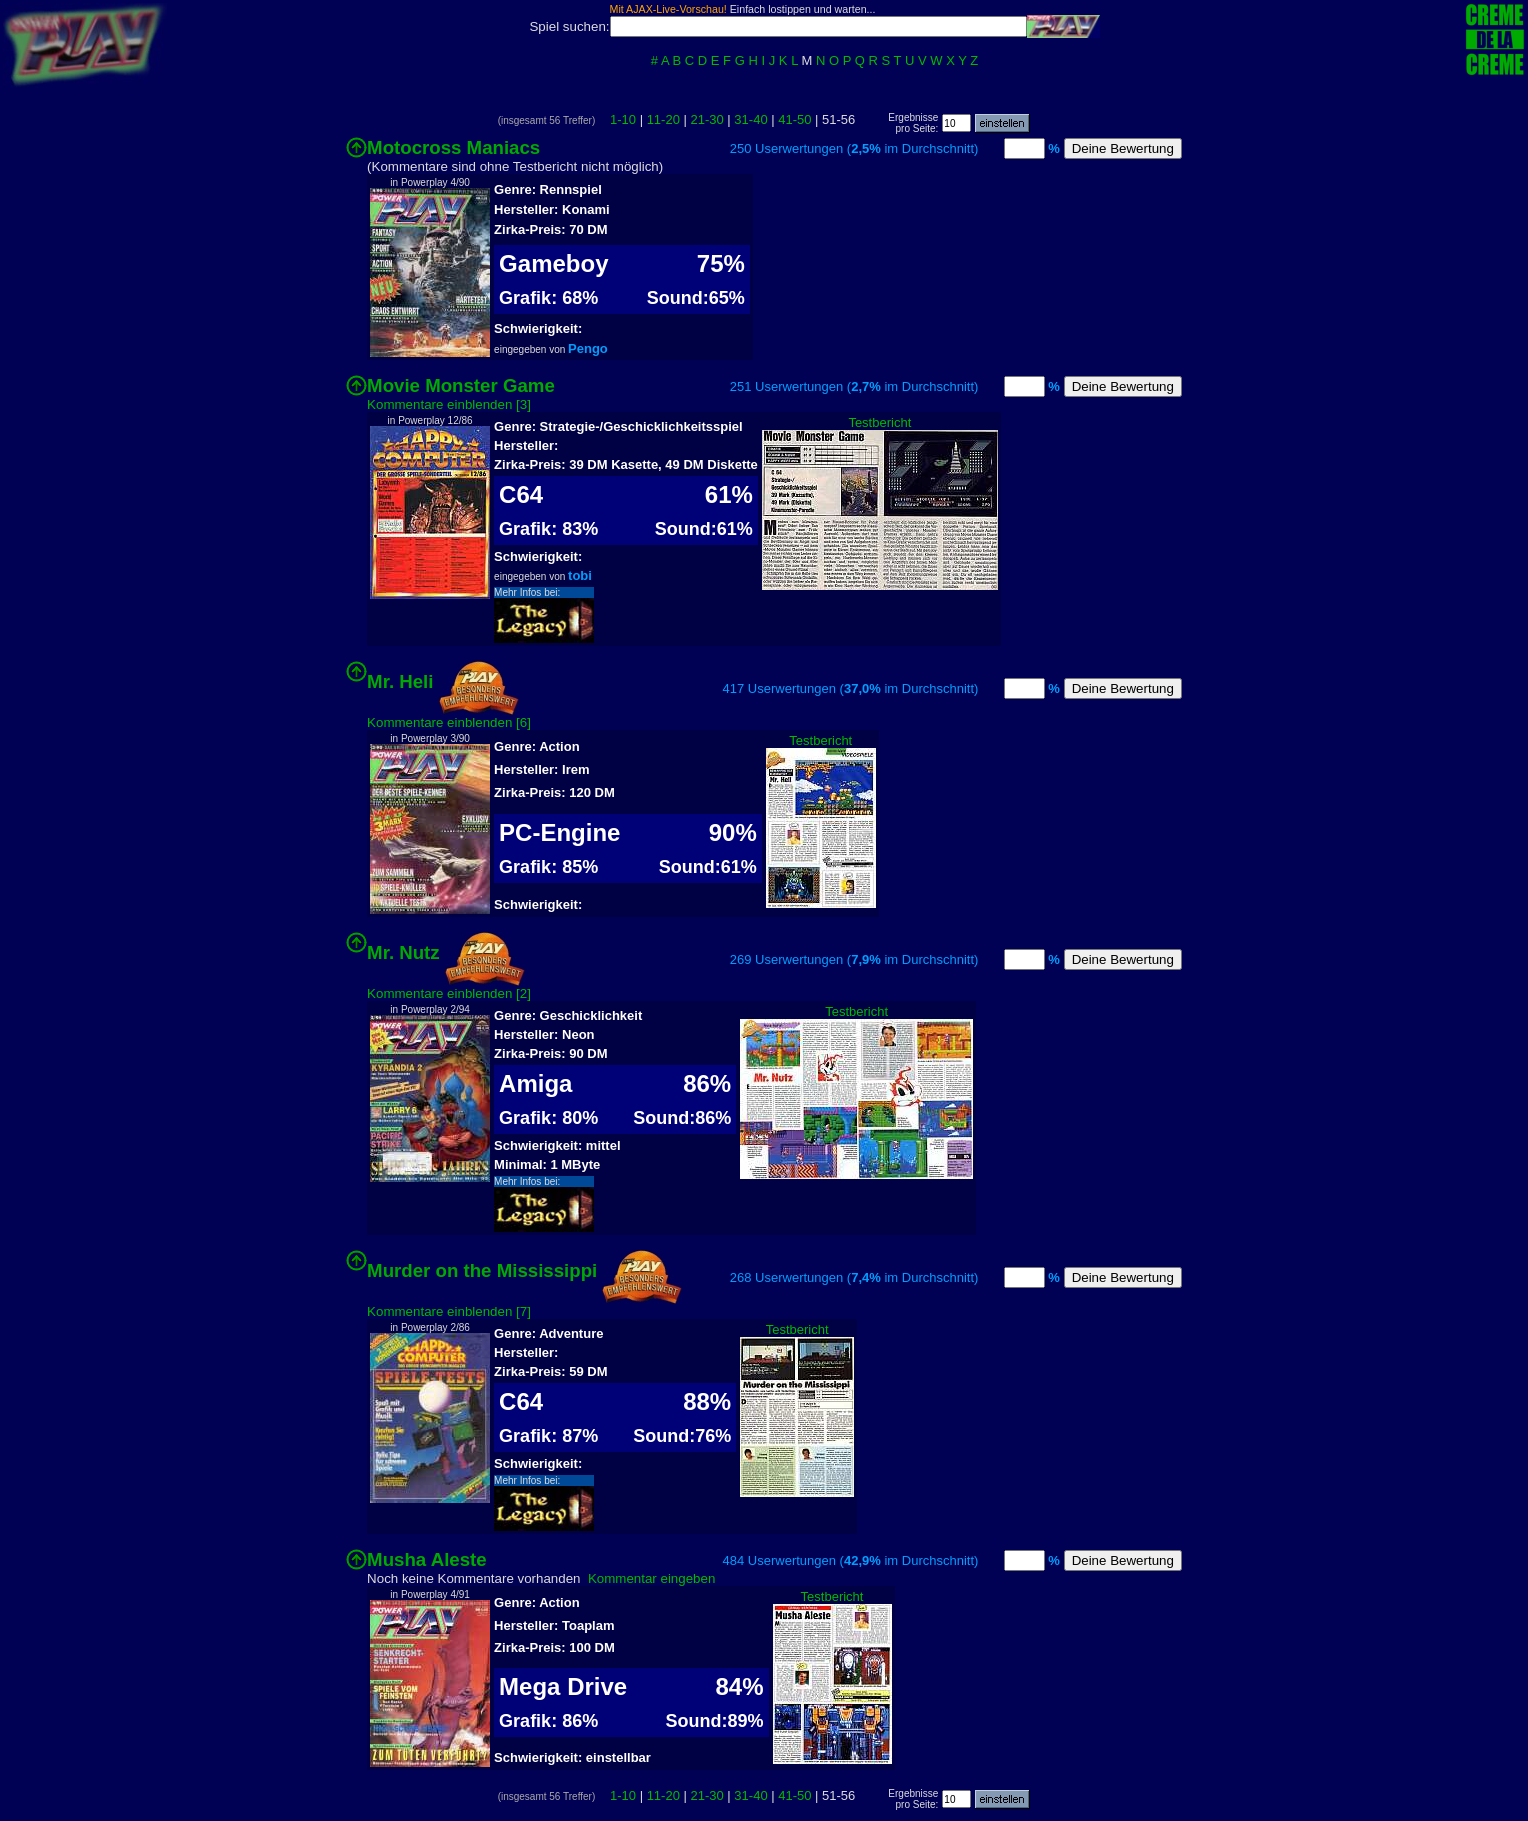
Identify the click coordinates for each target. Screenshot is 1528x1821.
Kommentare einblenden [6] (449, 722)
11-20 (663, 119)
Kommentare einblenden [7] (449, 1311)
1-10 (623, 119)
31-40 (750, 119)
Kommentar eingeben (651, 1578)
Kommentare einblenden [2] (449, 993)
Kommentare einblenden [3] (449, 404)
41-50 (794, 119)
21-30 (707, 119)
